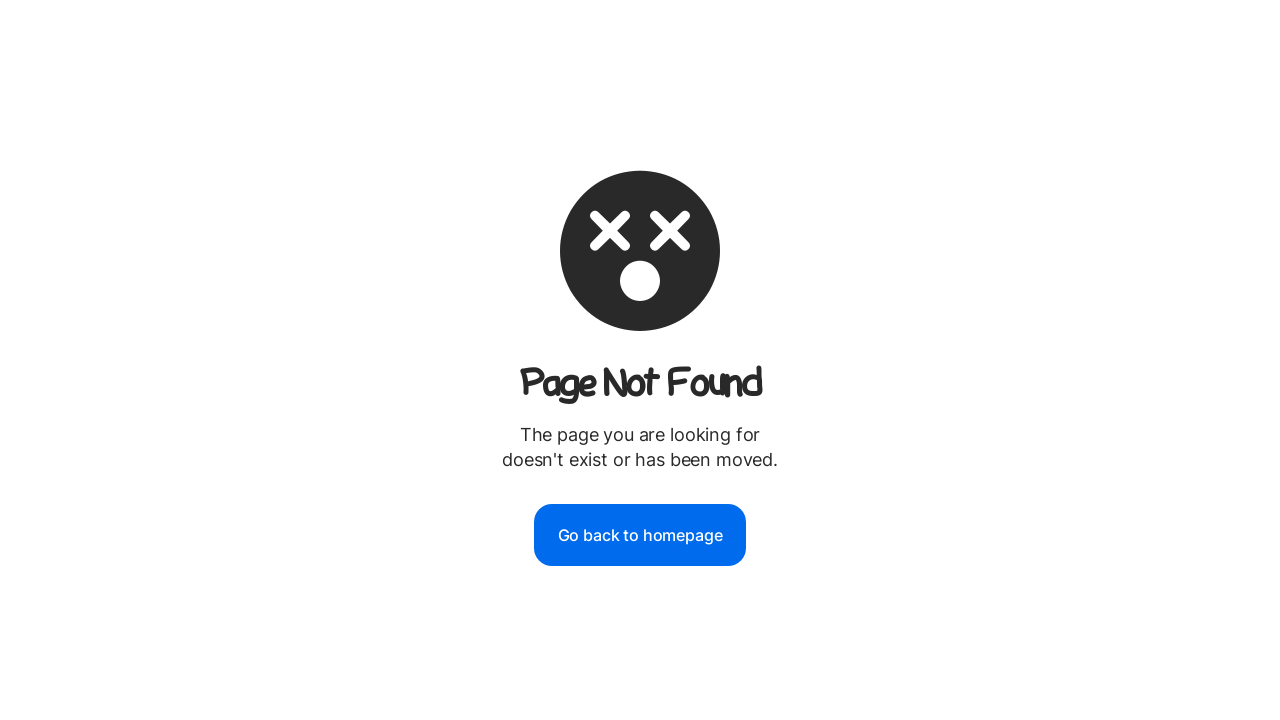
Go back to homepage (640, 535)
